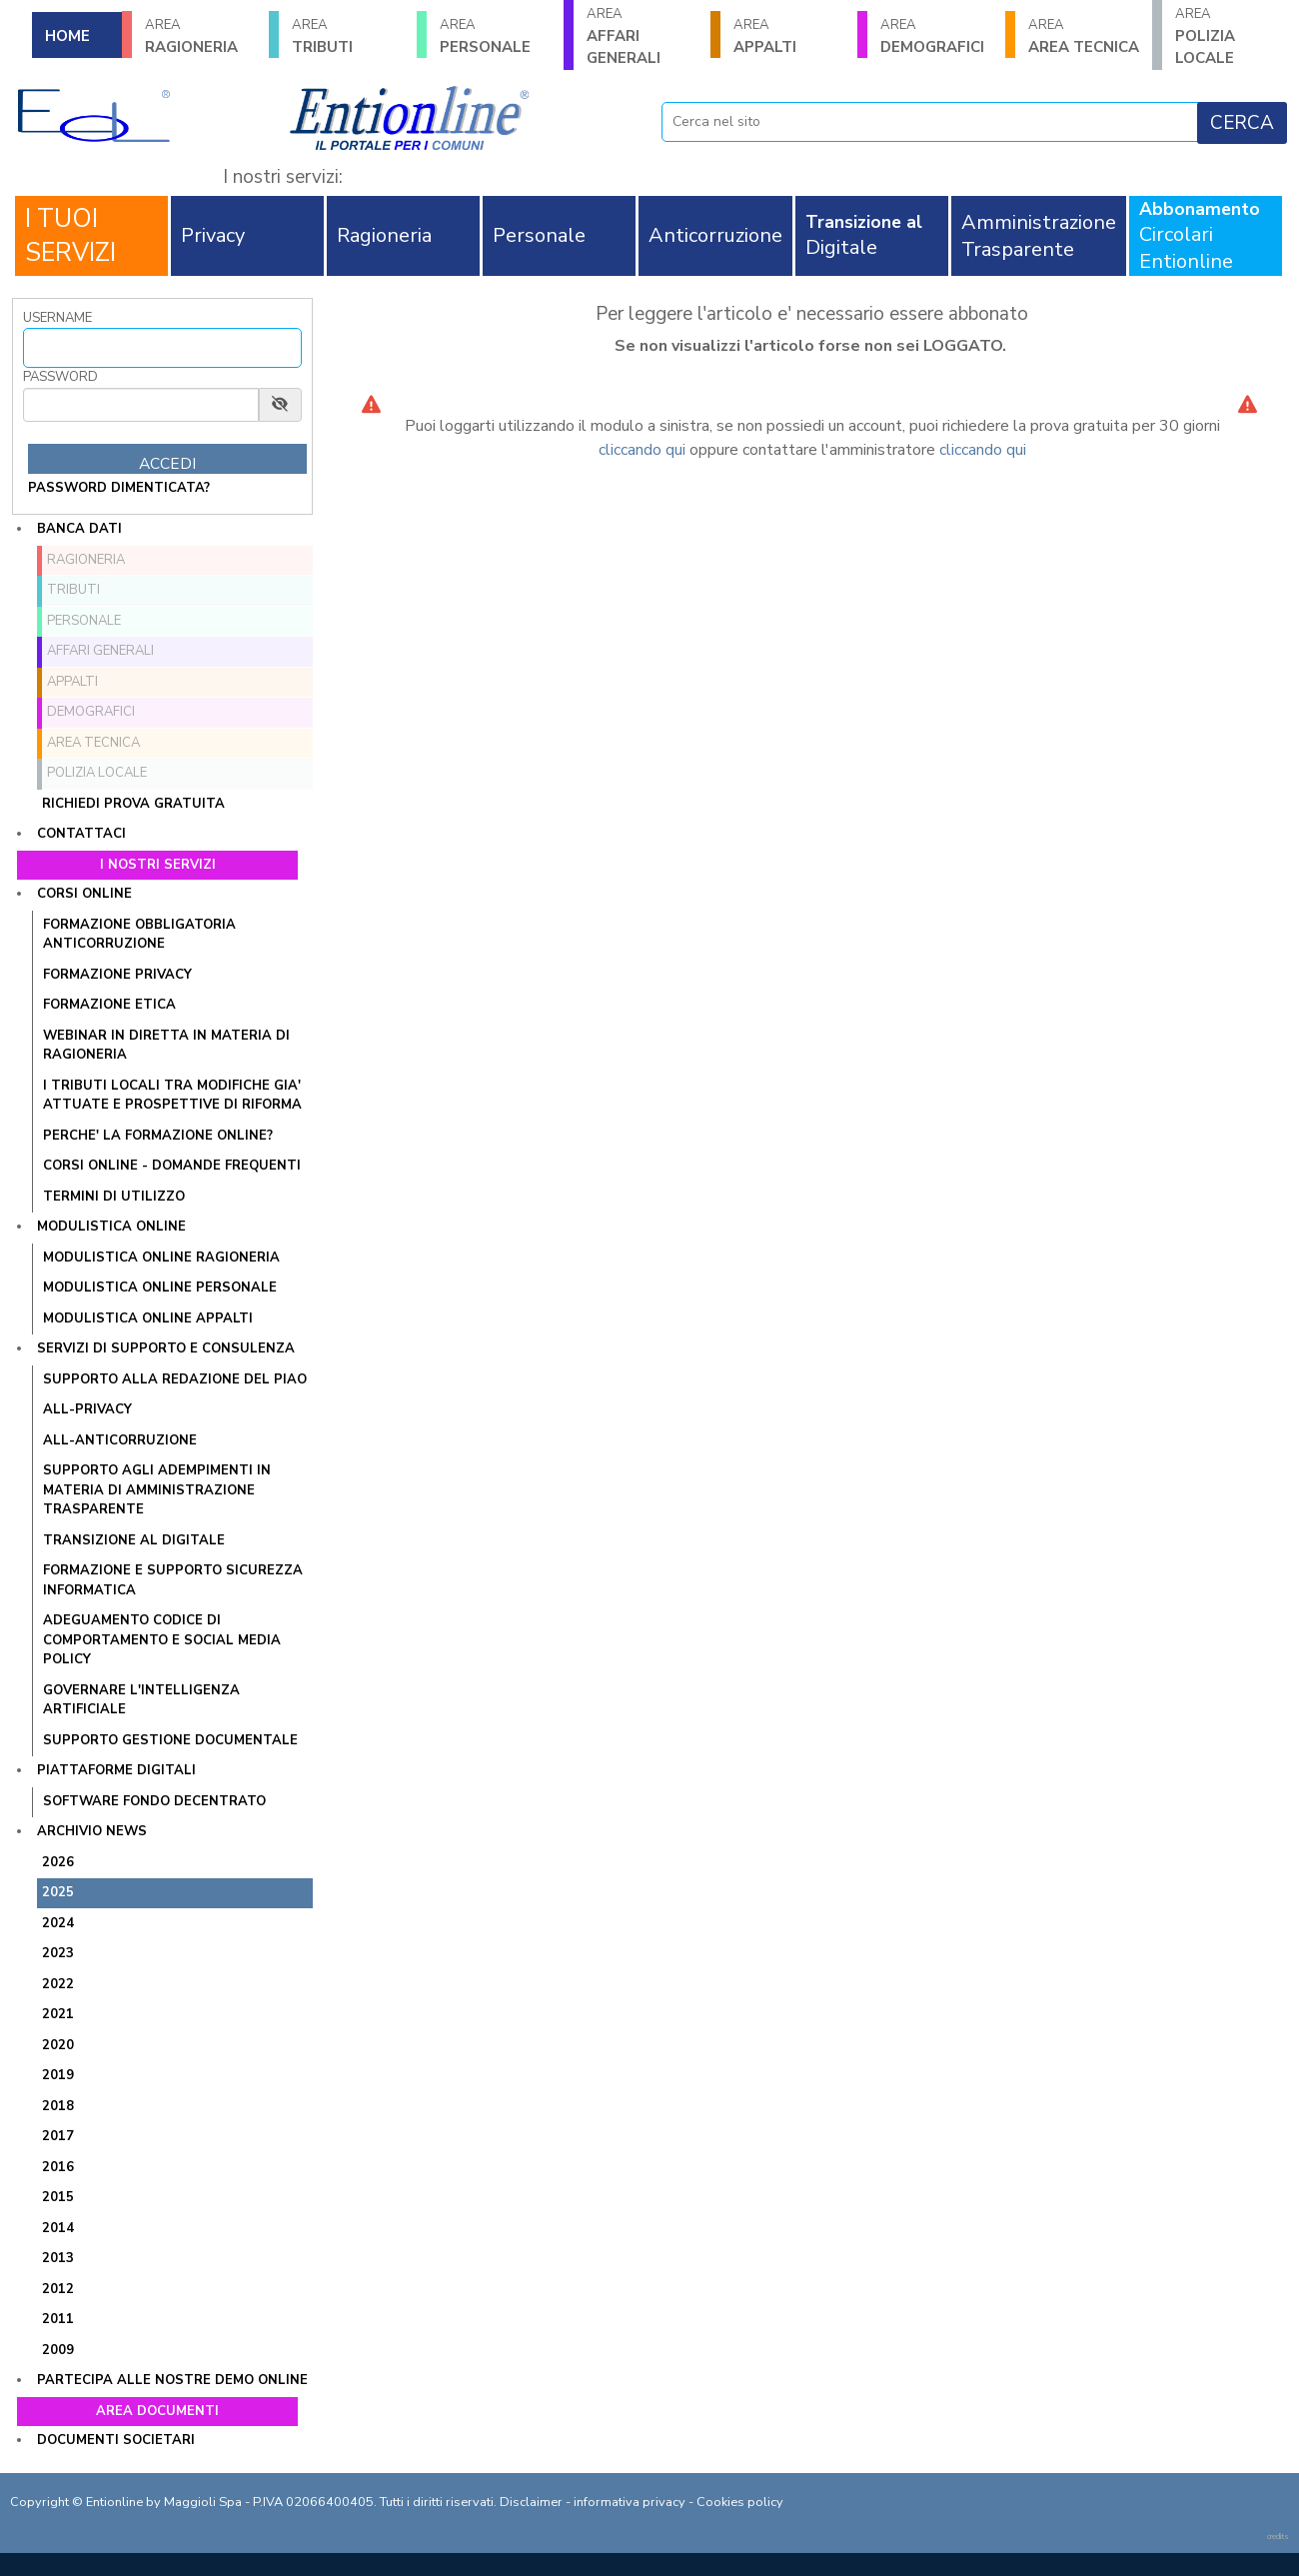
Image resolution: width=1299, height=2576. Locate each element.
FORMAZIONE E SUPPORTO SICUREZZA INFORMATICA (173, 1580)
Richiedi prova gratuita (133, 804)
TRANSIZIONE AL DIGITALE (134, 1540)
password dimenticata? (119, 488)
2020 (58, 2045)
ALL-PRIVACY (87, 1409)
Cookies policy (739, 2502)
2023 (58, 1953)
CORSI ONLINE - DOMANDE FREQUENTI (172, 1166)
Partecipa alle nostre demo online (172, 2380)
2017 (58, 2136)
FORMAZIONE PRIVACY (117, 975)
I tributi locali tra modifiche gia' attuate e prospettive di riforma (172, 1096)
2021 (58, 2014)
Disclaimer (531, 2502)
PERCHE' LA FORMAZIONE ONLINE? (158, 1136)
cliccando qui (642, 450)
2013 (58, 2258)
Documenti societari (116, 2440)
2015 (58, 2197)
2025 (58, 1892)
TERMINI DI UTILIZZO (114, 1197)
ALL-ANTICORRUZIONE (120, 1440)
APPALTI (788, 36)
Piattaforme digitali (116, 1770)
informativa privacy (629, 2502)
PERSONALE (495, 36)
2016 (58, 2167)
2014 (58, 2228)
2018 (58, 2106)
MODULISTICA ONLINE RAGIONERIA (161, 1258)
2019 (58, 2075)
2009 (58, 2350)
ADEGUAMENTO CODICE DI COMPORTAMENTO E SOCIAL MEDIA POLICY (162, 1639)
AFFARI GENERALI (642, 36)
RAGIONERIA (200, 36)
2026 (58, 1862)
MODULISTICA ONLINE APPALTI (148, 1318)
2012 (58, 2289)
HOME (67, 36)
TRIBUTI (347, 36)
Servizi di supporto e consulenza (166, 1348)
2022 (58, 1984)
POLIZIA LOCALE (1230, 36)
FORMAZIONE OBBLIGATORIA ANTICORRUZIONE (139, 935)
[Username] (162, 348)
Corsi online (84, 894)
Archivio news (92, 1831)
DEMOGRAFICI (935, 36)
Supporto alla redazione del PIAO (175, 1379)
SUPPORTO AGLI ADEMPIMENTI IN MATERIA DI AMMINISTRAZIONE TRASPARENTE (157, 1489)
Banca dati (79, 529)
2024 (58, 1923)
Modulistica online (111, 1227)
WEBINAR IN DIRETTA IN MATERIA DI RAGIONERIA (166, 1046)
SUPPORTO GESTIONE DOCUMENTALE (170, 1740)
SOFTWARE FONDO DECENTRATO (154, 1801)
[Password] (141, 405)
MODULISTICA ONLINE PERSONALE (160, 1287)
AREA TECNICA (1083, 36)
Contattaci (81, 834)
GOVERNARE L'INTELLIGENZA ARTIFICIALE (141, 1700)
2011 (58, 2319)
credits (1278, 2536)
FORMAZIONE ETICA (109, 1005)
